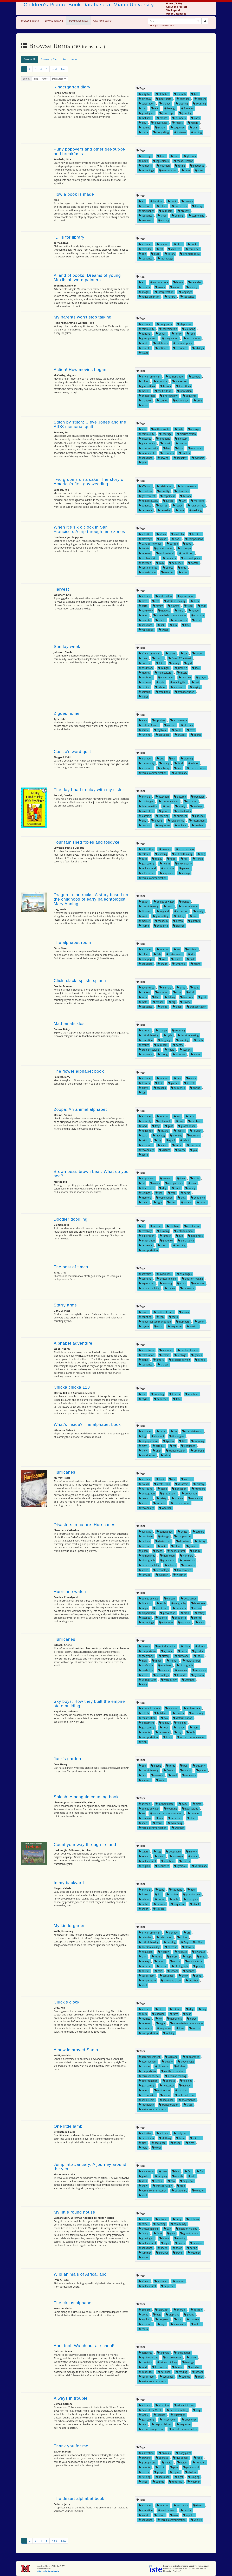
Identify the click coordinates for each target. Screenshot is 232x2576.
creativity (145, 1231)
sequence (177, 127)
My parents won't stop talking (83, 317)
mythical (160, 730)
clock (176, 539)
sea (159, 1818)
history (191, 287)
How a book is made (74, 194)
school (160, 127)
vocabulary (179, 773)
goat (202, 997)
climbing (173, 1226)
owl (162, 959)
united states (147, 572)
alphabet (162, 94)
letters (158, 1359)
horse (185, 1192)
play (142, 122)
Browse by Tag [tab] (49, 59)
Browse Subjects (30, 20)
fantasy (165, 1235)
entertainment (184, 1231)
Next (54, 69)
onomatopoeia (189, 253)
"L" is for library (69, 237)
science (177, 1498)
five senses (179, 206)
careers (200, 98)
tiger (157, 1450)
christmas (162, 2066)
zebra (195, 963)
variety (186, 1202)
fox (184, 858)
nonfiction (184, 391)
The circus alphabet (73, 2302)
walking (169, 2033)
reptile (193, 122)
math (143, 1002)
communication (169, 801)
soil (161, 625)
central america (165, 1646)
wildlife (196, 2519)
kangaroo (162, 2319)
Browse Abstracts (78, 20)
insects (189, 1083)
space (143, 132)
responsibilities (161, 2424)
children (174, 249)
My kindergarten (70, 1925)
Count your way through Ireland (85, 1844)
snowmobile (187, 2100)
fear (155, 108)
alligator (145, 94)
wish (143, 1742)
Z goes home (67, 713)
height (182, 2462)
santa (165, 2095)
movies (144, 391)
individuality (183, 811)
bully (179, 429)
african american (149, 376)
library (197, 206)
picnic (160, 2467)
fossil (143, 916)
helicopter (167, 2085)
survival (162, 2252)
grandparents (148, 338)
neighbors (160, 343)
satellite (144, 1617)
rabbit (185, 1140)
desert (198, 2505)
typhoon (162, 1574)
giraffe (189, 2314)
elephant (194, 1121)
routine (144, 687)
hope (164, 1727)
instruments (192, 338)
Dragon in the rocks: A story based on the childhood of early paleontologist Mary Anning (91, 899)
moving (179, 2238)
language (185, 292)
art (142, 201)
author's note (159, 282)
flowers (173, 605)
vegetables (146, 629)
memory (145, 1197)
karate (144, 730)
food (161, 156)
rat (173, 1445)
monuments (147, 453)
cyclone (144, 1541)
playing (156, 820)
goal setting (146, 863)
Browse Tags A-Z (54, 20)
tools (199, 170)
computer (192, 249)
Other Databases (176, 13)
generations (147, 386)
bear (181, 1178)
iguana (163, 1130)
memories (195, 448)
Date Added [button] (58, 78)
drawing (163, 1231)
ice (142, 1813)
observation (164, 1197)
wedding (195, 510)
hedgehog (146, 1130)
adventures (146, 987)
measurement (183, 160)
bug (184, 1765)
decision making (174, 601)
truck (167, 1737)
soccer (193, 562)
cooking (161, 854)
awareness (164, 1274)
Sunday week (67, 646)
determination (148, 806)
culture (175, 287)
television (166, 1622)
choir (143, 658)
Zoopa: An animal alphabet (80, 1109)
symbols (198, 457)
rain (160, 562)
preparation (179, 620)
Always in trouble (71, 2398)
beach (143, 901)
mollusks (145, 118)
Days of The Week (150, 543)
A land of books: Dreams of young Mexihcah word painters (87, 277)
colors (161, 206)
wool (156, 2147)
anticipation (164, 596)
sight (158, 1202)
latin (142, 1956)
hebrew (163, 1951)
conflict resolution (172, 2071)
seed (196, 620)
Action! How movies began (80, 369)
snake (162, 963)
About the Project (176, 6)
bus (160, 758)
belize (182, 1531)
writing (196, 132)
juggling (144, 2319)
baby (183, 1803)
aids (142, 429)
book (172, 201)
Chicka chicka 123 (72, 1387)
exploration (146, 1235)
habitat (144, 1899)
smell (162, 215)
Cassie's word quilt (72, 751)
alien (143, 720)
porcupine (191, 1899)
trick (199, 2376)
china (161, 539)
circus (143, 2314)
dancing (144, 333)
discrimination (186, 433)
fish (157, 954)
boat (194, 987)
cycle (168, 1035)
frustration (146, 811)
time (186, 170)
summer (179, 1054)
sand (158, 1326)
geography (178, 1603)
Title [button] (36, 78)
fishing (170, 997)
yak (193, 1150)
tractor (194, 2028)
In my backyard (69, 1882)
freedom (186, 997)
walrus (196, 2324)
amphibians (147, 1178)
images (144, 292)
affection (145, 486)
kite (191, 954)
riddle (169, 1049)
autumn (180, 796)
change (165, 103)
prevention (189, 1493)
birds (178, 244)
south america (148, 567)
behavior (197, 796)
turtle (177, 1145)
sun (173, 625)
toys (161, 2324)
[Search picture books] (204, 21)
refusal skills (147, 2095)
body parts (163, 98)
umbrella (178, 963)
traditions (163, 691)
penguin (145, 1818)
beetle (156, 1765)
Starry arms (65, 1305)
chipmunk (184, 324)
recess (177, 122)
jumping (185, 113)
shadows (145, 400)
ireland (144, 1856)
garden (173, 1083)
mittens (195, 2138)
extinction (181, 911)
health (165, 443)
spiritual (145, 691)
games (164, 811)
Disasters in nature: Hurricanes (84, 1524)
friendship (182, 491)
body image (186, 2061)
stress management (151, 2429)
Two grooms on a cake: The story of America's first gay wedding (89, 481)
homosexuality (148, 448)
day (164, 1718)
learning (145, 815)
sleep (177, 1006)
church (157, 658)
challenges (146, 801)
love (179, 448)
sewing (163, 457)
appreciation (185, 596)
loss (193, 916)
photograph (147, 395)
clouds (144, 1484)
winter (196, 1054)
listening (162, 815)
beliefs (144, 1713)
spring (162, 1054)
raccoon (160, 1904)
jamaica (192, 1546)
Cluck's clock (67, 2002)
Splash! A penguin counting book (86, 1796)
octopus (159, 1445)
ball (194, 94)
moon (143, 615)
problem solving (149, 1049)
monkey (176, 1135)
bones (184, 901)
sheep (162, 1006)
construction (147, 1718)
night (143, 1445)
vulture (164, 1150)
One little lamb (68, 2126)
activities (145, 534)
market (144, 672)
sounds (162, 400)
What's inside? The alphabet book (87, 1424)
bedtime (156, 201)
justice (168, 500)
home (159, 1899)
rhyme (144, 925)
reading (181, 2371)
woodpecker (147, 1455)
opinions (181, 2090)
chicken (144, 854)
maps (157, 1550)
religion (144, 1866)
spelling (177, 215)
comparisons (194, 539)
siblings (198, 348)
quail (170, 1140)
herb (179, 610)
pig (172, 1002)
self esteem (146, 873)
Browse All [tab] (29, 59)
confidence (192, 1226)
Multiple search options (162, 25)
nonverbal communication (169, 615)
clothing (182, 103)
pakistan (145, 562)
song (197, 1975)
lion (178, 2319)
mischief (194, 2367)
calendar (183, 98)
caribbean (146, 1536)
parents (144, 348)
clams (184, 1312)
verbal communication (153, 773)
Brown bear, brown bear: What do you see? (91, 1173)
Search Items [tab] (70, 59)
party (195, 118)
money (179, 1727)
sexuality (180, 457)
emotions (160, 381)
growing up (146, 113)
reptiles (144, 127)
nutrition (163, 165)
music (143, 343)
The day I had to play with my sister (89, 789)
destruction (162, 1484)
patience (162, 348)
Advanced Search (102, 20)
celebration (146, 103)
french (144, 548)
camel (143, 2224)
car (184, 653)
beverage (145, 156)
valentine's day (171, 1980)
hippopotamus (148, 1441)
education (146, 1040)
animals (180, 94)
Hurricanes (64, 1472)
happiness (167, 496)
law (166, 448)
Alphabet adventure (73, 1343)
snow (143, 1450)
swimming (175, 1823)
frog (156, 1126)
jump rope (166, 113)
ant (177, 1116)
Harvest (61, 589)
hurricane (145, 1488)
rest (195, 682)
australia (177, 534)
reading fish (178, 682)
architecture (178, 720)
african (144, 2281)
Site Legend (173, 10)
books (192, 244)
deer (192, 1183)
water (163, 629)
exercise (145, 663)
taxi (177, 768)
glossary (190, 156)
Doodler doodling (70, 1219)
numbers (179, 118)
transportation (184, 691)
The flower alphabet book (79, 1071)
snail (194, 127)
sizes (171, 1202)
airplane (145, 1479)
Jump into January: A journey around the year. (90, 2166)
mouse (158, 1002)
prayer (201, 677)
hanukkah (146, 1951)
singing (195, 687)
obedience (189, 2419)
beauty (167, 2061)
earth (143, 605)
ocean (177, 730)
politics (184, 453)
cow (142, 108)
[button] (198, 21)
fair (188, 2171)
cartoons (145, 206)
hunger (194, 610)
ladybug (159, 1135)
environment (166, 2510)
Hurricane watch (70, 1591)
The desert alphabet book (79, 2498)
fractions (187, 108)
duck (155, 253)
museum (161, 920)
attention (162, 796)
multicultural (163, 391)
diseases (145, 438)
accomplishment (149, 1708)
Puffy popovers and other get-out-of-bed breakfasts (90, 151)
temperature (167, 170)
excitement (146, 1722)
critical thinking (182, 854)
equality (163, 491)
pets (182, 1197)
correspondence (149, 2076)
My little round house (74, 2212)
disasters (181, 1484)
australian (181, 2505)
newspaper (146, 210)
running (144, 734)
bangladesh (164, 1531)
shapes (180, 734)
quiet (160, 682)
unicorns (193, 1145)
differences (146, 1188)
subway (163, 768)
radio (185, 1613)
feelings (170, 108)
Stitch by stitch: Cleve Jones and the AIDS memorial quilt (90, 424)
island (143, 1359)
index (143, 160)
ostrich (144, 1140)
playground (159, 122)
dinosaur (145, 911)
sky (178, 1732)
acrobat (144, 2309)
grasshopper (186, 1126)
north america (148, 558)
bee (177, 1078)
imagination (170, 338)
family (177, 333)
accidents (145, 2352)
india (162, 1546)
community (146, 328)
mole (174, 1899)
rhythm (191, 2472)
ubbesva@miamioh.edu (48, 2571)
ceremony (196, 1713)
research (145, 1498)
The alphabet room (72, 942)
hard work (146, 610)
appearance (191, 2056)
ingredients (161, 160)
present (183, 210)
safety (161, 1498)
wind (200, 1622)
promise (145, 682)
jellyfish (195, 1130)
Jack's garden (67, 1758)
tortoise (180, 132)
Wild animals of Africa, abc (80, 2274)
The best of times (71, 1267)
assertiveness (185, 849)
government (147, 443)
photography (169, 395)
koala (143, 1135)
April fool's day (148, 2357)
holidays (181, 1951)
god (188, 663)
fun (179, 1235)
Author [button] (45, 78)
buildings (160, 1713)
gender (197, 1651)
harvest (164, 610)
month (162, 118)
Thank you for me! (72, 2446)
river (191, 730)
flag (157, 1851)
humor (177, 2367)
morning (145, 553)
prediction (167, 1560)
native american (149, 296)
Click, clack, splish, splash (80, 980)
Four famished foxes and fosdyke (87, 842)
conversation (168, 328)
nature (170, 296)
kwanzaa (198, 1951)
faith (160, 663)
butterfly (145, 1121)
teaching (198, 825)
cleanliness (146, 2138)
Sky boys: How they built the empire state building (89, 1703)
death (168, 906)
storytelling (161, 132)
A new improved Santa (76, 2049)
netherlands (147, 1555)
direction (145, 1603)
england (163, 911)
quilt (191, 959)
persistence (186, 1240)
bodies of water (149, 725)
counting (199, 103)
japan (143, 1550)
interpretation (164, 292)
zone (183, 572)
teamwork (146, 220)
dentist (161, 333)
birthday (145, 98)
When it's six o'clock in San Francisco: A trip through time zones (89, 529)
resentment (197, 820)
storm (143, 1503)
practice (185, 677)
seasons (145, 825)
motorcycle (162, 2090)
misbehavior (168, 2419)
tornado (159, 1503)
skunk (194, 1904)
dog (142, 253)
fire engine (176, 1436)
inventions (183, 386)
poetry (178, 1044)
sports (168, 567)
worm (180, 1150)
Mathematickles (69, 1023)
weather (167, 572)
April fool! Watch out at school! (84, 2345)
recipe (180, 165)
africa (161, 534)
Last (63, 69)
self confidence (185, 2095)
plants (160, 620)
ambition (171, 1708)
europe (172, 543)
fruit (174, 156)
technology (146, 170)
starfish (192, 1326)
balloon (196, 2309)
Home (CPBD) (174, 3)
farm (143, 997)
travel (143, 352)
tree (186, 625)
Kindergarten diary (72, 87)
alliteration (146, 849)
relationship (196, 505)
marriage (197, 500)
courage (165, 433)
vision (143, 405)
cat (160, 249)
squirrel (159, 1908)
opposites (145, 2371)
